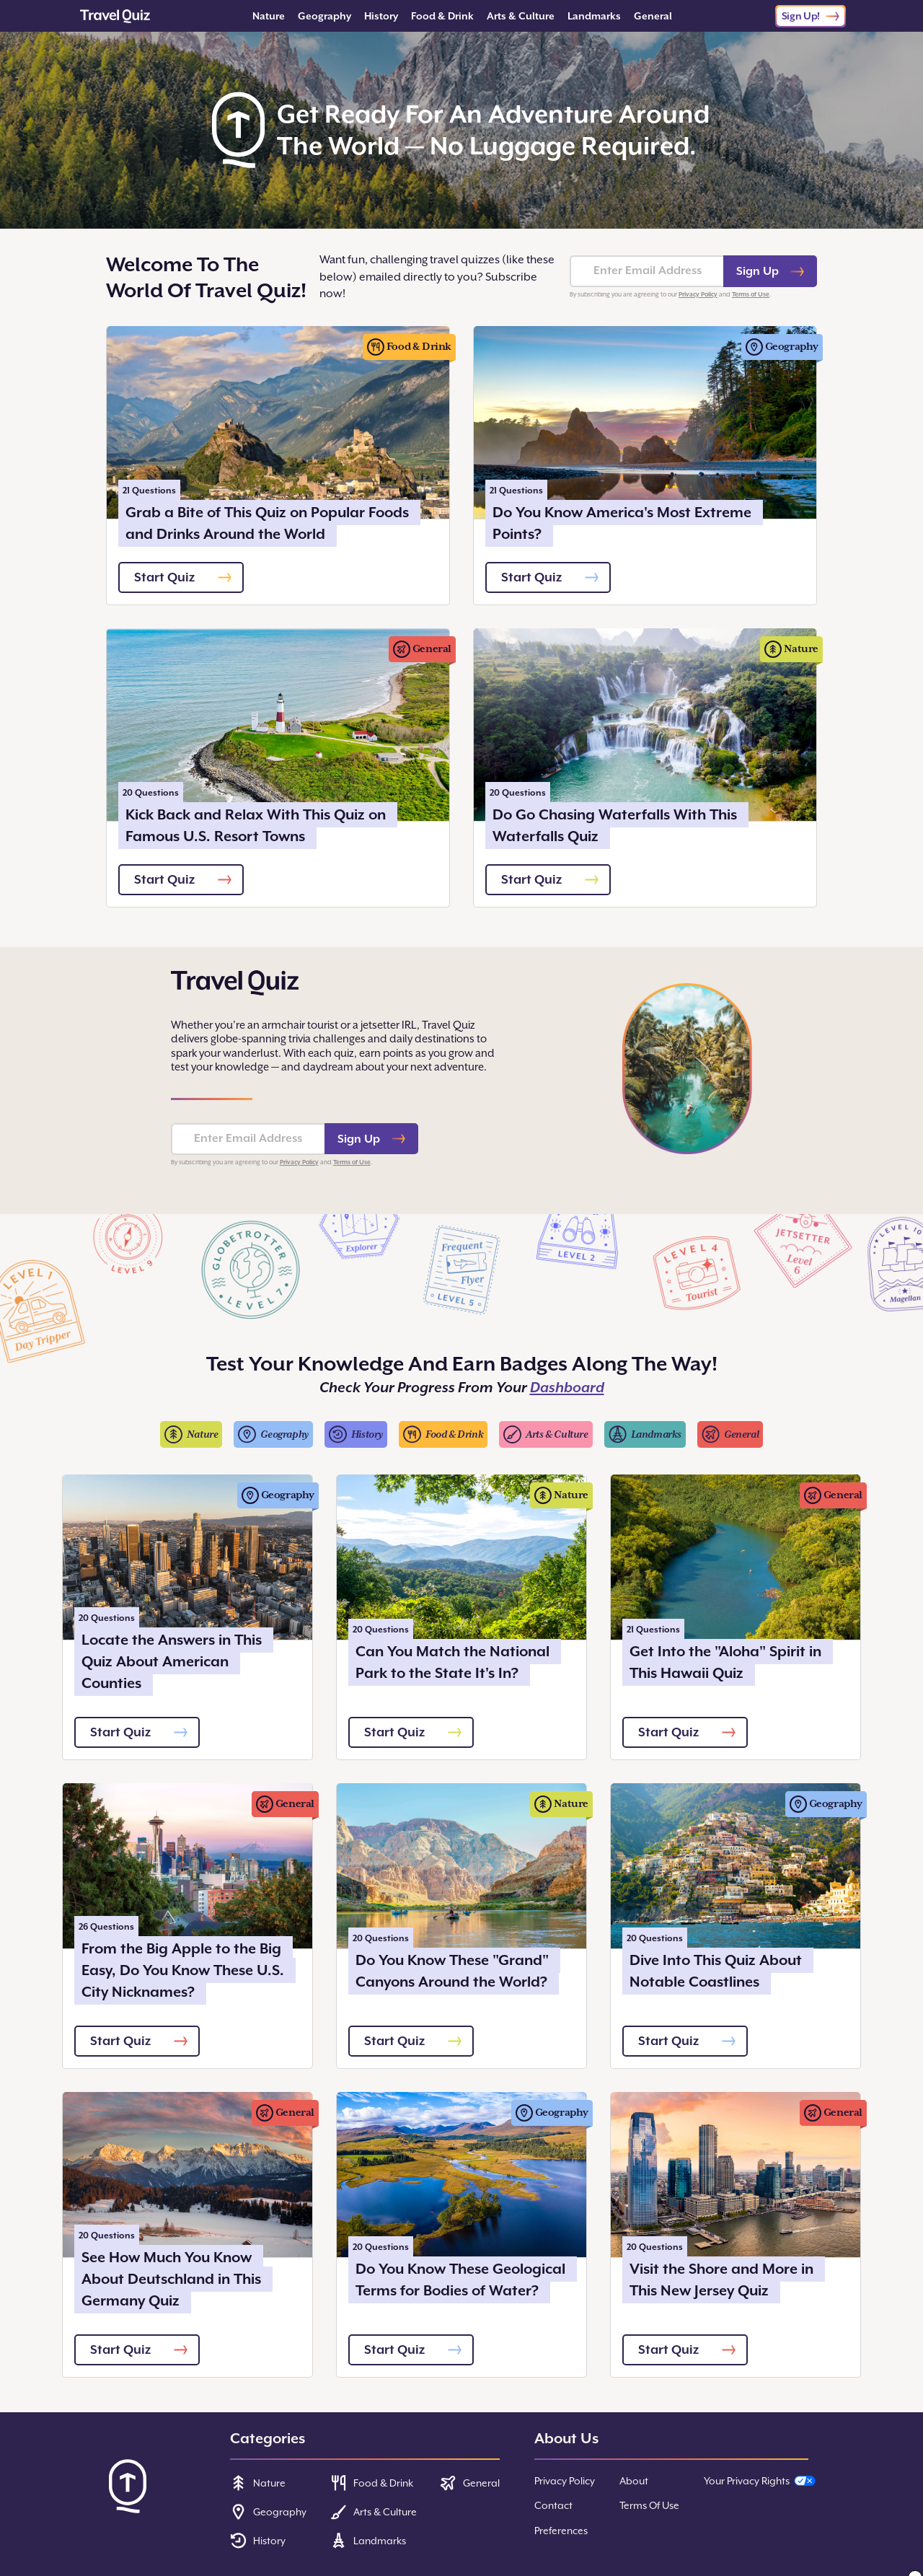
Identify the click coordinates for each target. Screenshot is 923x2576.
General (653, 15)
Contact (553, 2505)
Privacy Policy (698, 294)
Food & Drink (442, 15)
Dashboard (567, 1388)
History (381, 15)
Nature (268, 15)
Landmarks (594, 15)
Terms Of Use (649, 2505)
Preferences (561, 2530)
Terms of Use (750, 294)
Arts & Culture (521, 15)
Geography (324, 15)
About (633, 2480)
